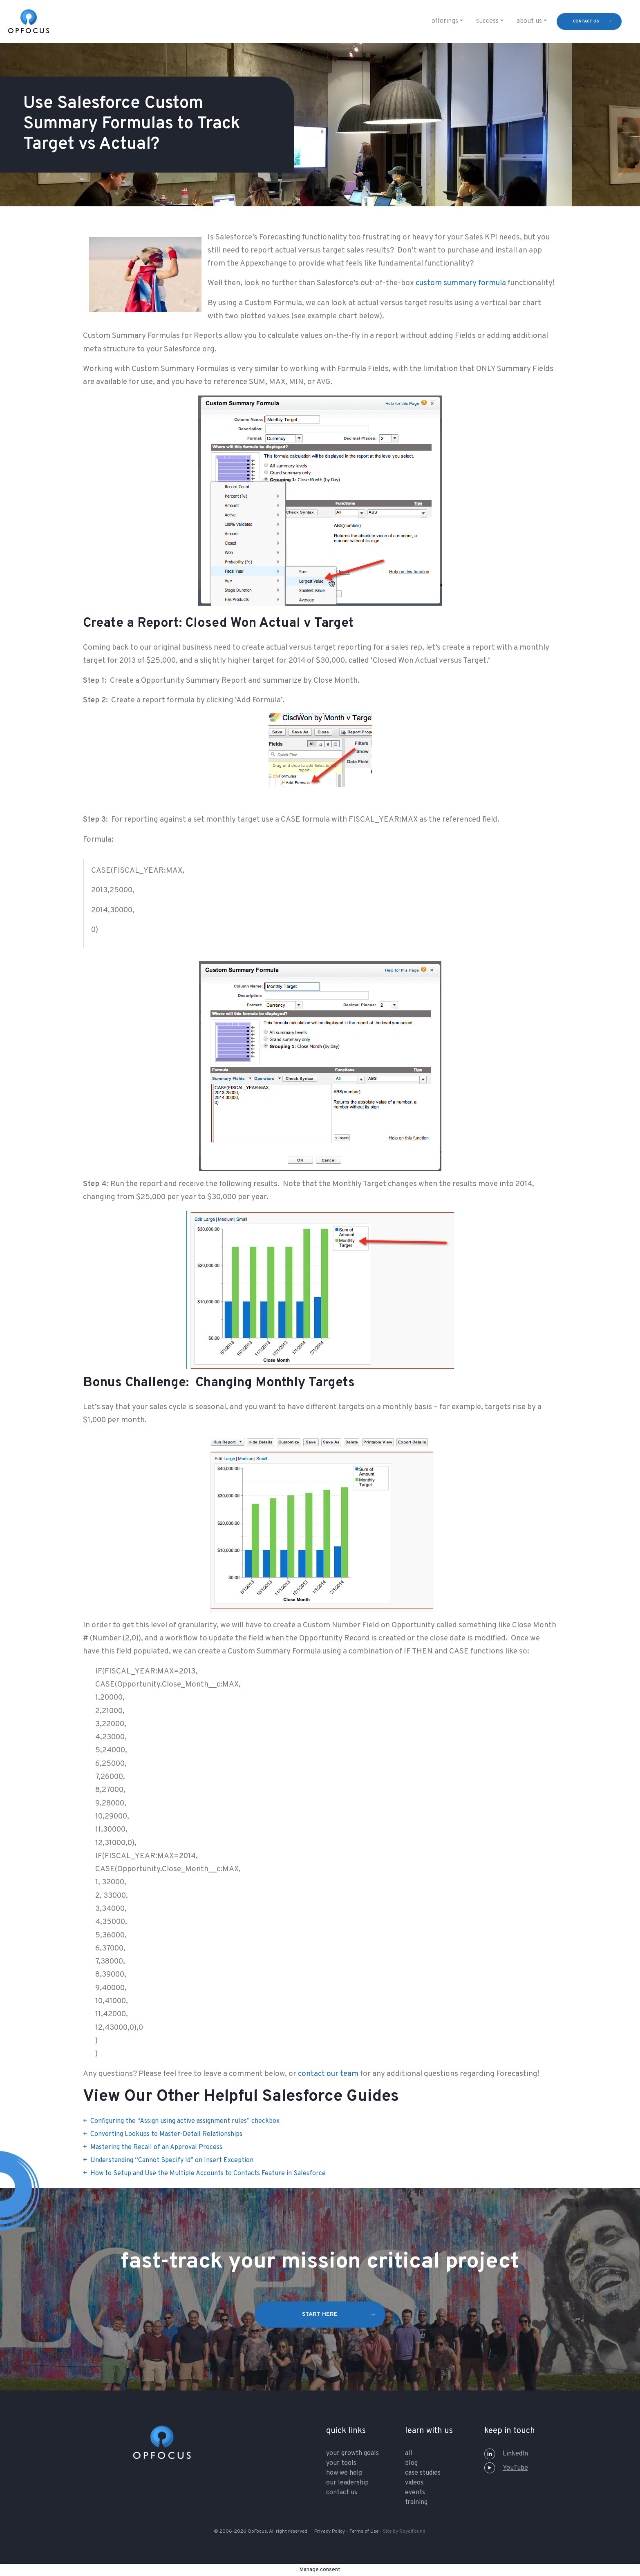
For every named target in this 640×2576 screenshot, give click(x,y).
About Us (529, 21)
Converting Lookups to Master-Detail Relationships (166, 2134)
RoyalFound (412, 2531)
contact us (586, 21)
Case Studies (423, 2473)
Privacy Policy (329, 2531)
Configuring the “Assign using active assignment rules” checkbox (185, 2121)
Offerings (445, 21)
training (416, 2502)
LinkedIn (506, 2454)
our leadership (347, 2483)
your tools (341, 2463)
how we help (344, 2473)
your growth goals (352, 2453)
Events (415, 2493)
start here (320, 2314)
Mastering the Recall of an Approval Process (156, 2147)
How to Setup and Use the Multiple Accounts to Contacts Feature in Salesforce (208, 2173)
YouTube (506, 2468)
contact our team (328, 2074)
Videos (414, 2483)
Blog (411, 2463)
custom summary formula (461, 283)
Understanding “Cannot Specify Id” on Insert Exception (171, 2160)
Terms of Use (363, 2531)
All (408, 2453)
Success (487, 21)
